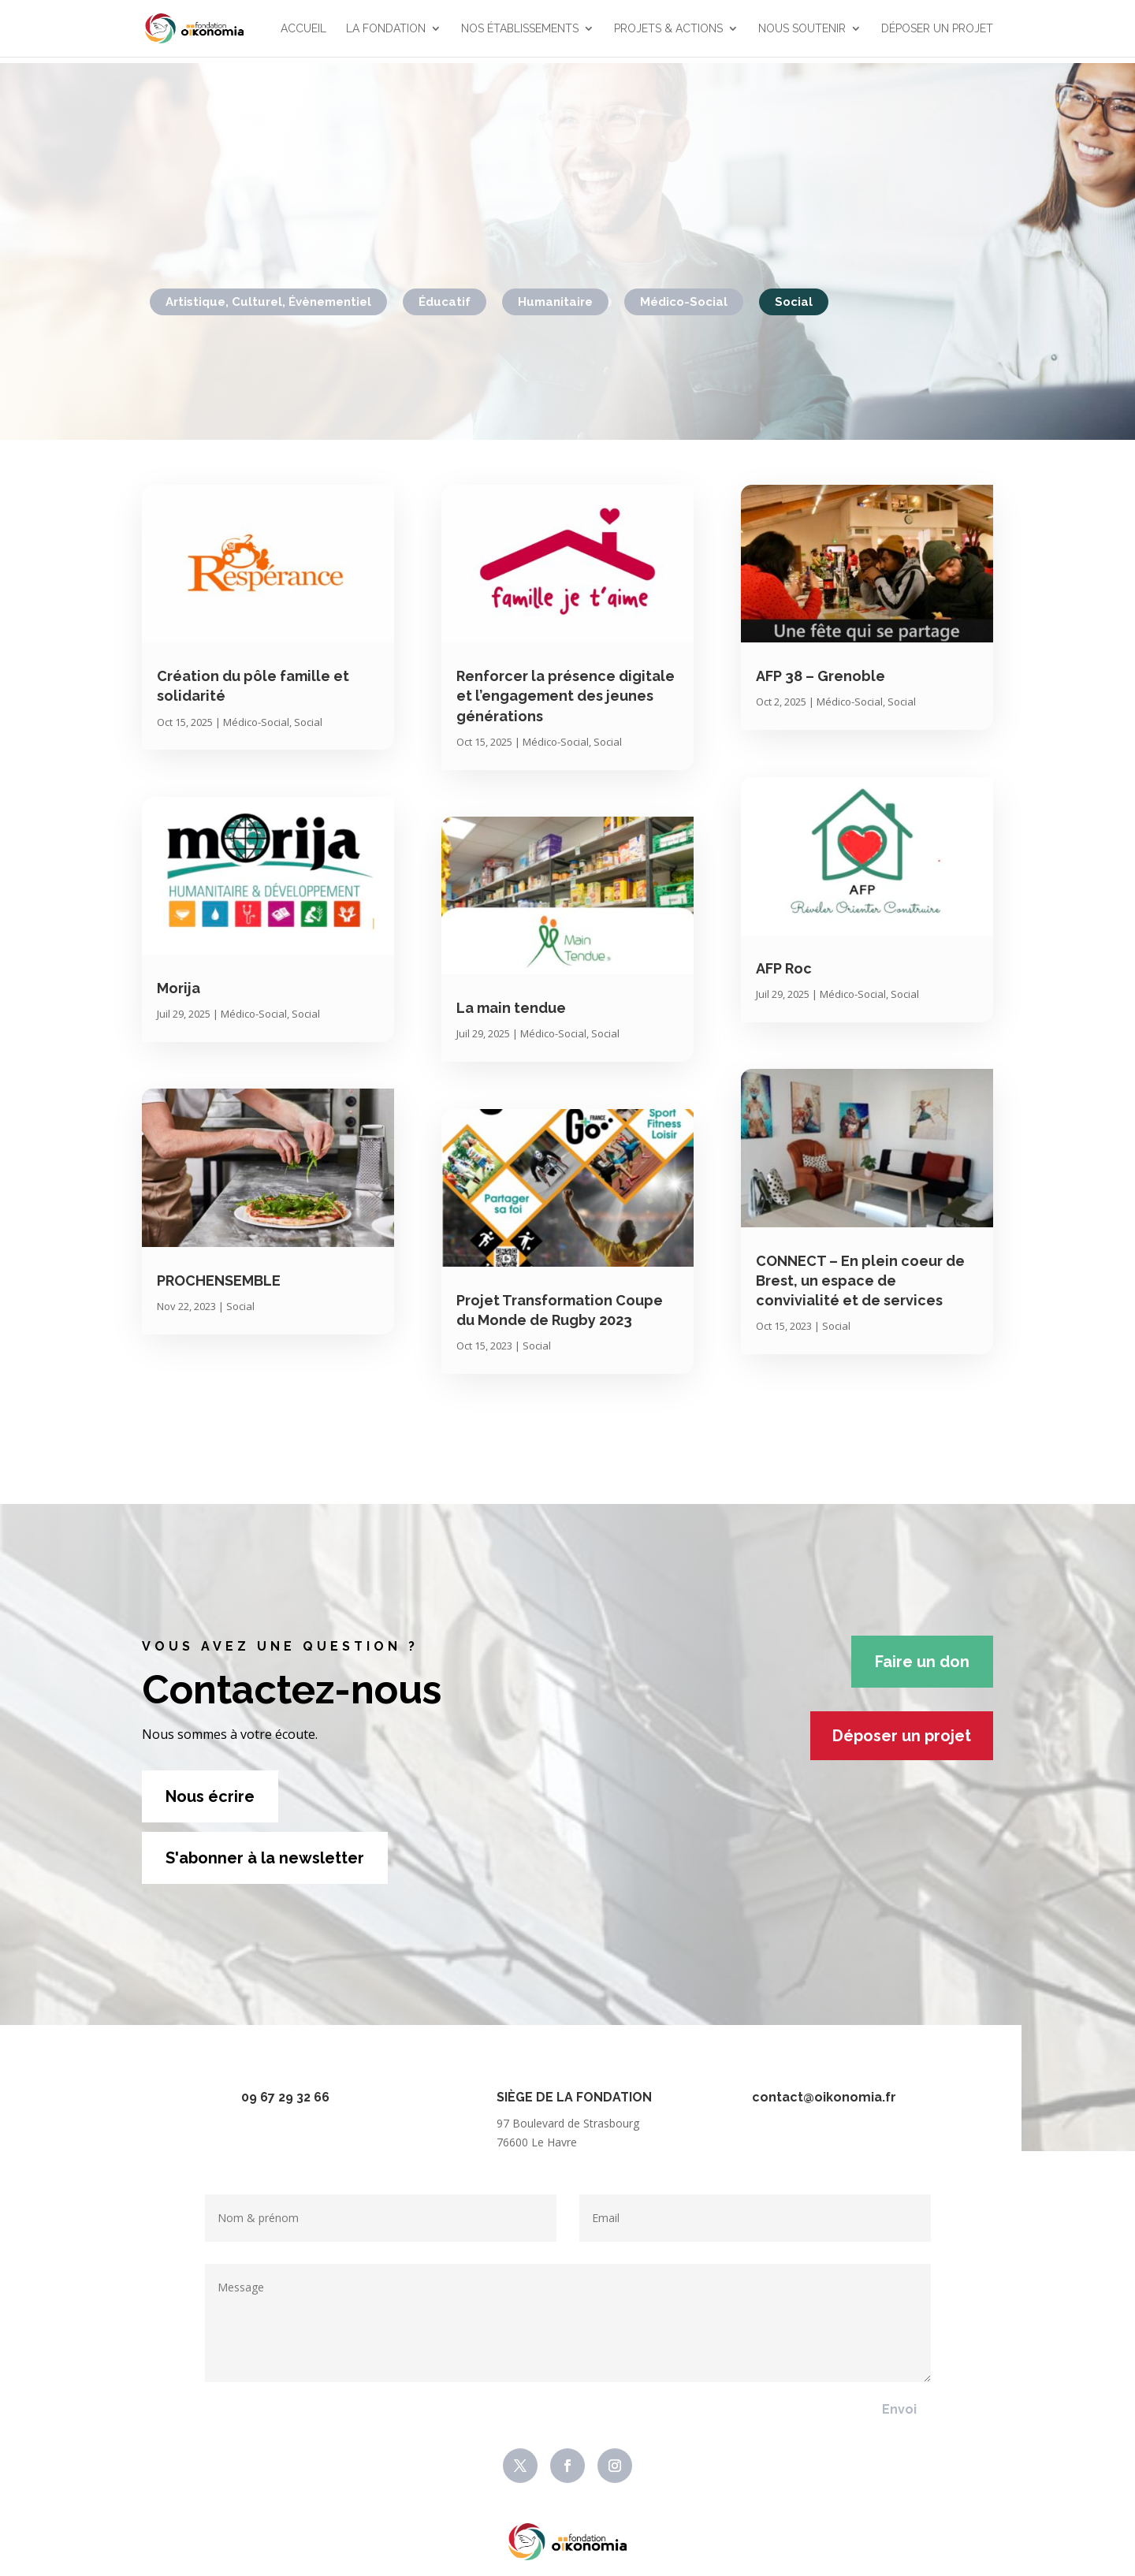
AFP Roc (784, 968)
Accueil (303, 29)
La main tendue (511, 1008)
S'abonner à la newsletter (265, 1857)
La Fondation (386, 29)
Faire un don (922, 1661)
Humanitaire (555, 302)
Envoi (899, 2409)
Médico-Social (684, 302)
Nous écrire (210, 1796)
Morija (178, 988)
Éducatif (445, 302)
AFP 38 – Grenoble (820, 676)
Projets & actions (668, 29)
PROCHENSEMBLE (219, 1280)
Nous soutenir (802, 29)
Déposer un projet (937, 29)
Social (794, 302)
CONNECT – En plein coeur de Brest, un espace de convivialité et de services (860, 1280)
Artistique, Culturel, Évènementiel (268, 302)
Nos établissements (520, 29)
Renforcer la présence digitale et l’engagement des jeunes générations (565, 696)
